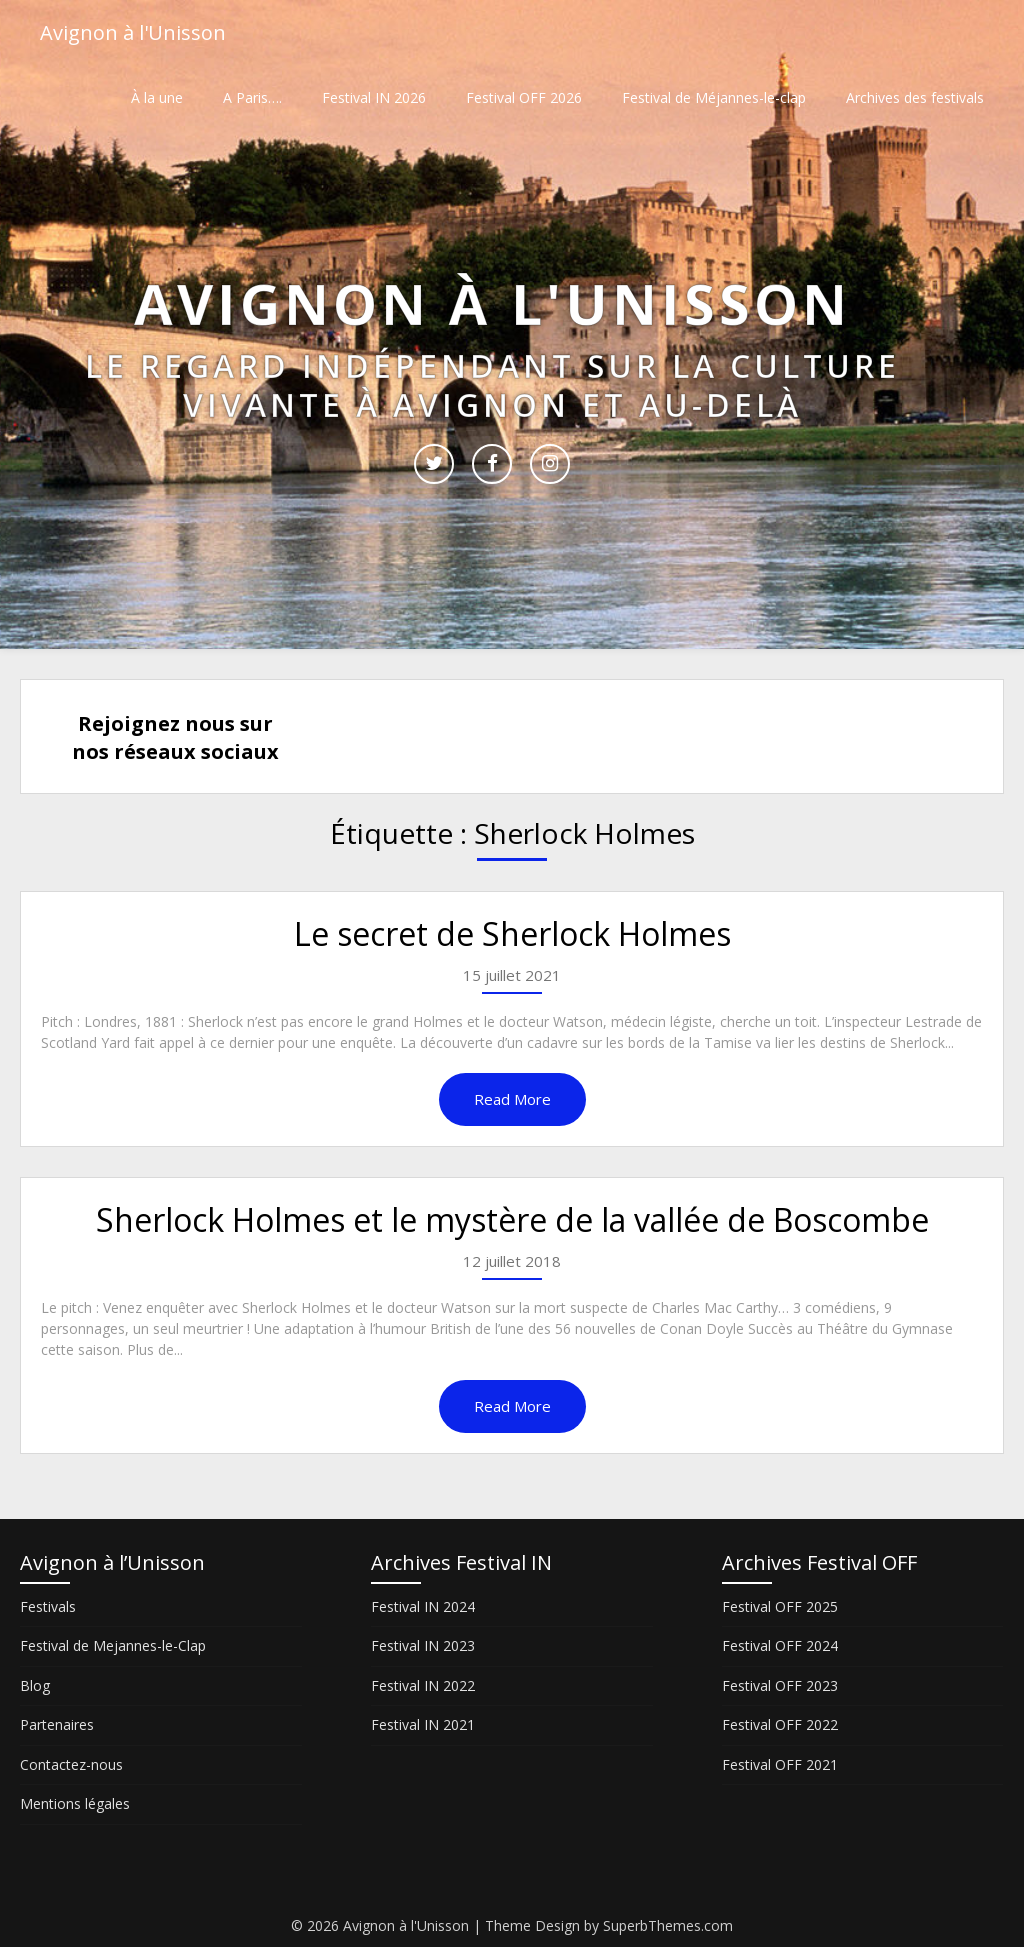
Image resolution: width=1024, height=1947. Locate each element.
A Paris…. (252, 97)
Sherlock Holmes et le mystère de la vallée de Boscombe (512, 1219)
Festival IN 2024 (423, 1606)
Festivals (48, 1606)
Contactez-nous (71, 1764)
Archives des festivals (915, 97)
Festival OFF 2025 (780, 1606)
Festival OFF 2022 (780, 1724)
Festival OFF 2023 (780, 1685)
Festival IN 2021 (423, 1724)
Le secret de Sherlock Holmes (512, 933)
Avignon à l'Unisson (133, 32)
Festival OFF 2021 (780, 1764)
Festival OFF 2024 (780, 1645)
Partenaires (57, 1724)
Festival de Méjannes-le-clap (714, 97)
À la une (157, 97)
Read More (512, 1099)
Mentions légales (75, 1803)
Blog (35, 1685)
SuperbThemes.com (668, 1925)
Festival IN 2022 (423, 1685)
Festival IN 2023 (423, 1645)
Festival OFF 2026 (524, 97)
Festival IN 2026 (374, 97)
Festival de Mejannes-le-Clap (113, 1645)
